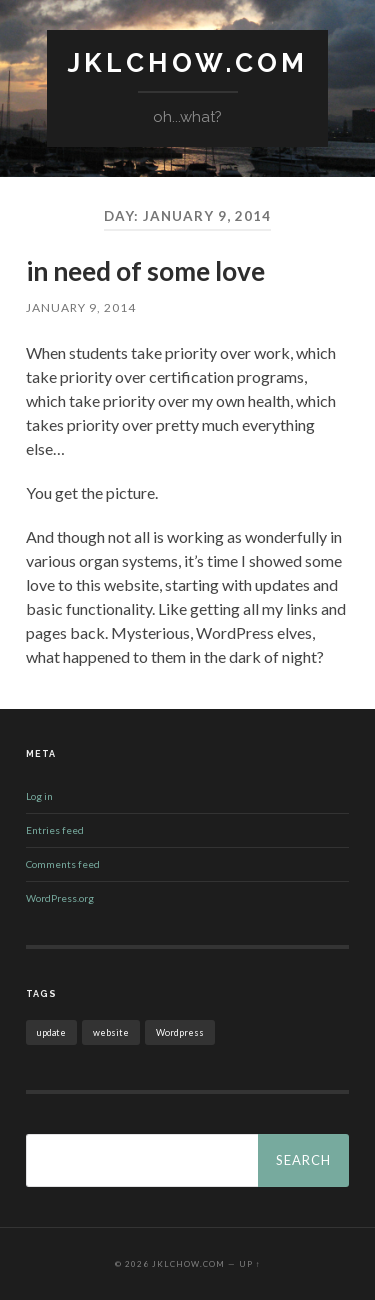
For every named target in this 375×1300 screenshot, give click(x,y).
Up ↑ (250, 1264)
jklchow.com (187, 62)
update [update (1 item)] (51, 1032)
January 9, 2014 (81, 307)
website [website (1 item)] (111, 1032)
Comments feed (63, 864)
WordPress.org (60, 898)
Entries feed (55, 830)
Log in (39, 796)
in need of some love (145, 271)
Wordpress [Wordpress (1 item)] (180, 1032)
